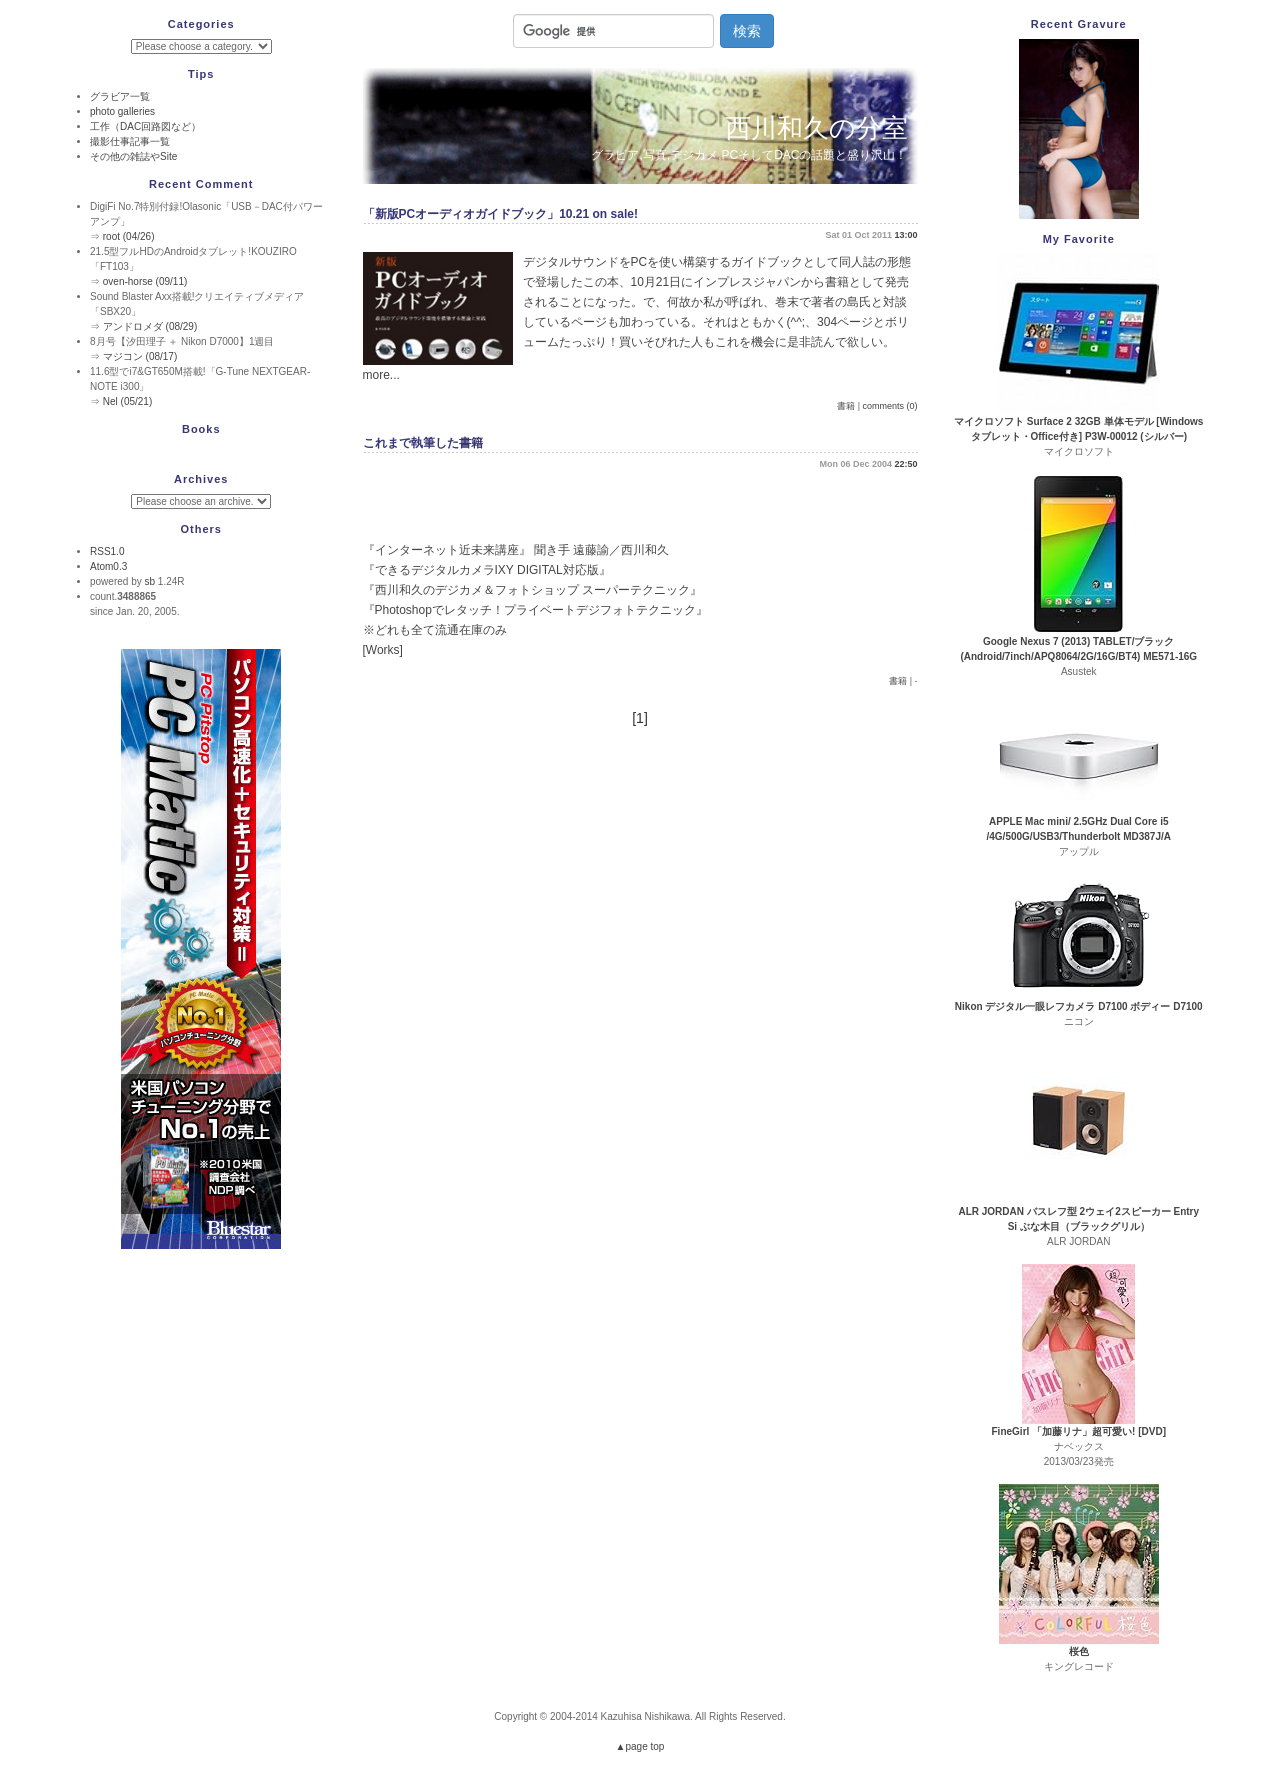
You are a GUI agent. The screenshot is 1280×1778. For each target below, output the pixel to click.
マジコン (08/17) (140, 356)
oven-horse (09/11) (145, 281)
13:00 (905, 235)
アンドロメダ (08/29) (150, 326)
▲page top (640, 1746)
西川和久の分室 (816, 128)
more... (381, 375)
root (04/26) (129, 236)
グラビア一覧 (120, 96)
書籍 (846, 406)
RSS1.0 (107, 551)
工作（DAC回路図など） (145, 126)
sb (149, 581)
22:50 (905, 464)
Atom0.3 (108, 566)
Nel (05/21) (127, 401)
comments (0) (889, 406)
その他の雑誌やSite (133, 156)
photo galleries (122, 111)
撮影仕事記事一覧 (130, 141)
